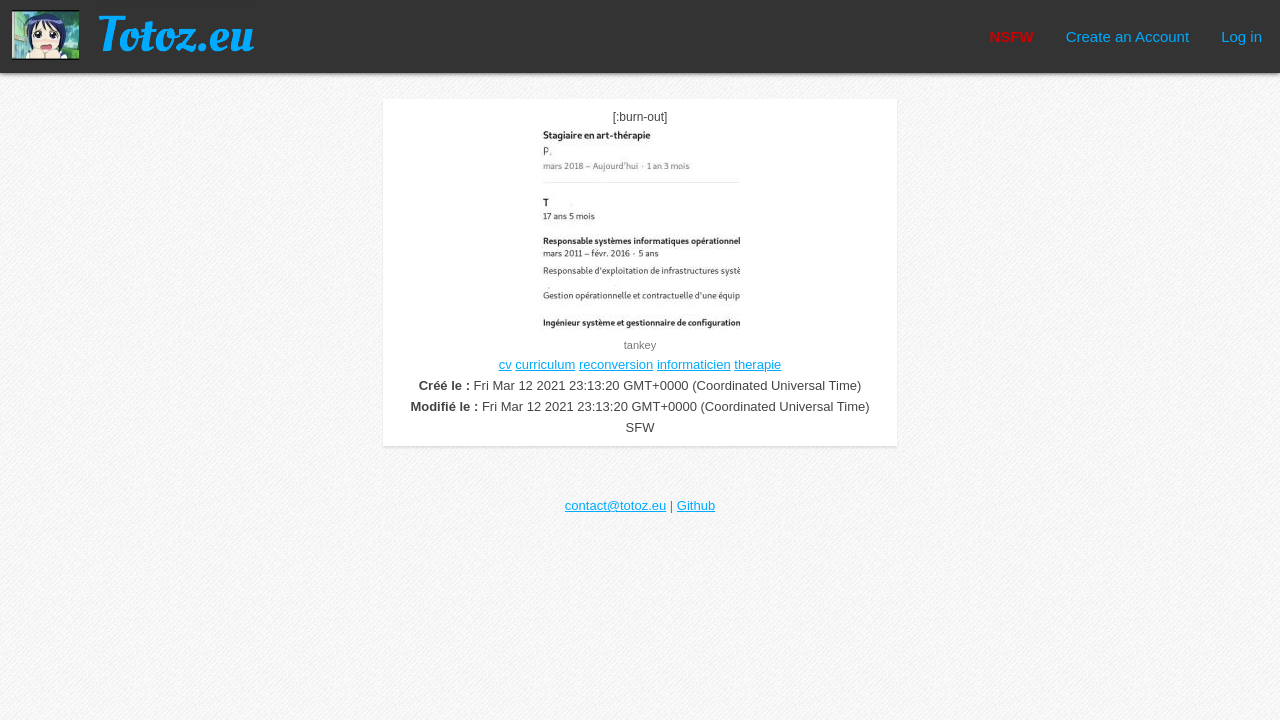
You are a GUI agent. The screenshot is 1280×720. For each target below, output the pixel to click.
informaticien (694, 364)
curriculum (545, 364)
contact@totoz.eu (615, 505)
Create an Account (1127, 36)
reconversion (616, 364)
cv (505, 364)
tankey (640, 345)
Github (696, 505)
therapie (757, 364)
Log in (1241, 36)
